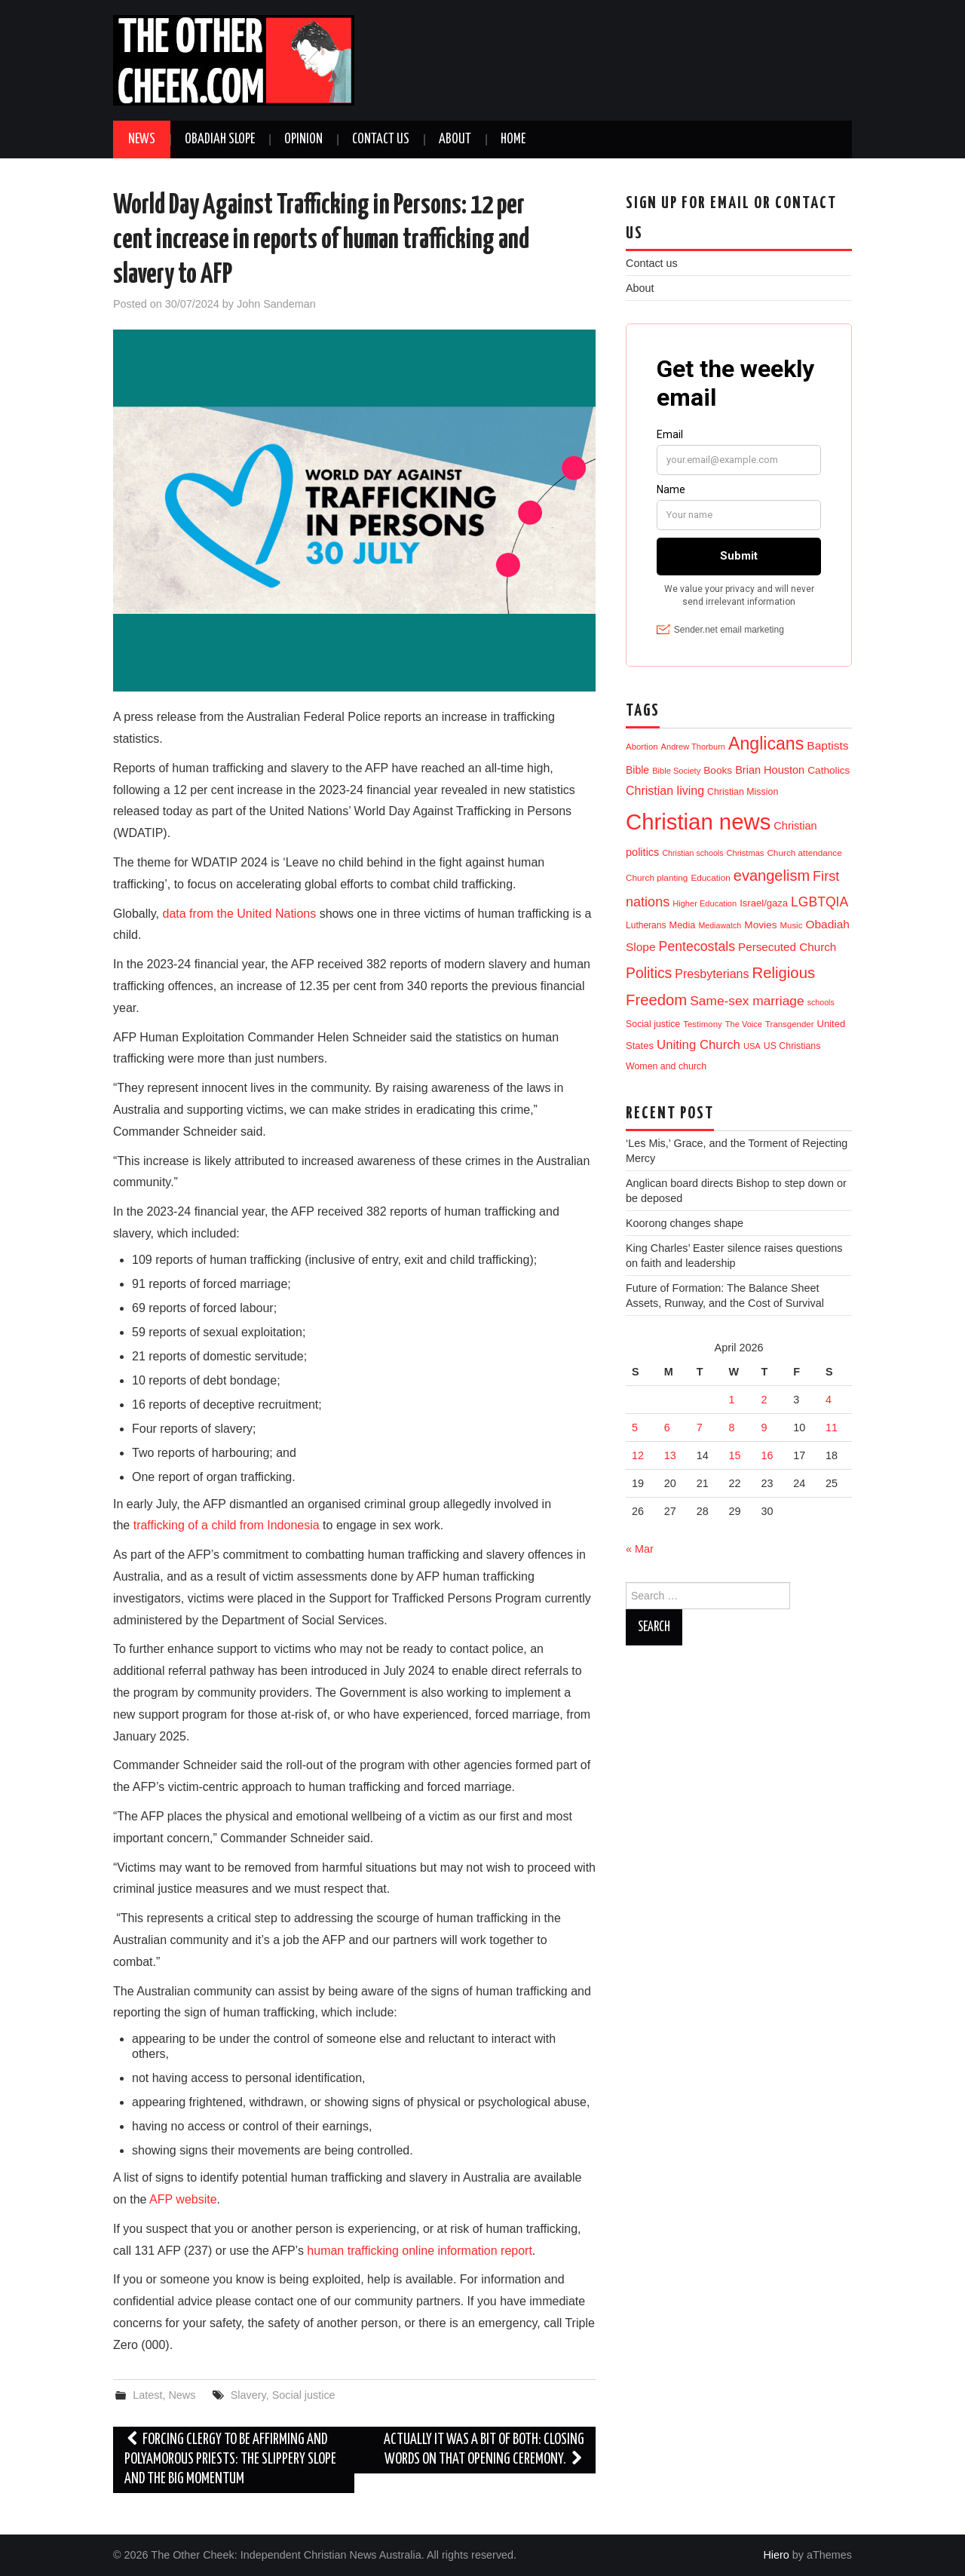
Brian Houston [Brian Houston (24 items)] (769, 770)
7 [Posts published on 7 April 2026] (700, 1427)
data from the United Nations (240, 913)
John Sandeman (276, 304)
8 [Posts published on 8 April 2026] (732, 1427)
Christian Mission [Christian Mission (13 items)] (742, 792)
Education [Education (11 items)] (710, 877)
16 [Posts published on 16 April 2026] (767, 1455)
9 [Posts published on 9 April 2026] (764, 1427)
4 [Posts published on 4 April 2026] (829, 1400)
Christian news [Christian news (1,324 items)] (698, 821)
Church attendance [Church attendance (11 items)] (804, 852)
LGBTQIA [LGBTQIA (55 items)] (819, 901)
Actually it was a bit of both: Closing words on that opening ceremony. (484, 2450)
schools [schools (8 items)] (821, 1002)
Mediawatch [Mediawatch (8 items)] (719, 925)
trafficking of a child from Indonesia (226, 1525)
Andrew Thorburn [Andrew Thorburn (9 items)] (693, 746)
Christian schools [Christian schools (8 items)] (692, 852)
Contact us (380, 139)
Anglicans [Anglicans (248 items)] (766, 743)
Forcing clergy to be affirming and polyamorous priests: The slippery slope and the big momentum (230, 2459)
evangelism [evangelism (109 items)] (772, 875)
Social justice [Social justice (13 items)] (653, 1024)
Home (513, 139)
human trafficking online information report (419, 2250)
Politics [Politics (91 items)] (649, 972)
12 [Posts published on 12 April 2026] (638, 1455)
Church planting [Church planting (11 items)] (657, 877)
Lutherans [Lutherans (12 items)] (646, 925)
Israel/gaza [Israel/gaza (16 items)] (764, 903)
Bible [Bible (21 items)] (637, 770)
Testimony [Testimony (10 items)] (702, 1024)
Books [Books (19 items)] (717, 770)
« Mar (640, 1549)
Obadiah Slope (220, 139)
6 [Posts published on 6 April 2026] (667, 1427)
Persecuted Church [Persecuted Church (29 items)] (787, 946)
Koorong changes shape (684, 1223)
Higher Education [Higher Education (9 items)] (704, 903)
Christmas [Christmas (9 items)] (745, 852)
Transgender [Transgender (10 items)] (789, 1024)
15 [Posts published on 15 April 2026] (735, 1455)
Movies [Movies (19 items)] (760, 925)
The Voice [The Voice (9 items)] (743, 1024)
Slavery (248, 2395)
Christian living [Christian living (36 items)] (665, 790)
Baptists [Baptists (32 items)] (827, 745)
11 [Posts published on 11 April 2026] (832, 1427)
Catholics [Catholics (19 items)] (828, 770)
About (455, 139)
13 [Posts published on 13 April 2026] (670, 1455)
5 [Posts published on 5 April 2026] (635, 1427)
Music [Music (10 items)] (791, 925)
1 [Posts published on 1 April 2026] (732, 1400)
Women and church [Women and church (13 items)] (666, 1066)
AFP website (183, 2199)
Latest (147, 2395)
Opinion (303, 139)
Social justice (303, 2395)
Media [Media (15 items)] (682, 925)
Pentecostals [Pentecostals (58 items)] (697, 946)
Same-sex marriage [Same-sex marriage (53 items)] (747, 1000)
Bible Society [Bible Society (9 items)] (676, 770)
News (141, 139)
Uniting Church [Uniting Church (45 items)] (698, 1045)
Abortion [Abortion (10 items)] (642, 746)
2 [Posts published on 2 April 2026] (764, 1400)
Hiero (776, 2555)
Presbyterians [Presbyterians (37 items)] (712, 973)
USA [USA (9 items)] (752, 1045)
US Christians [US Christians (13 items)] (792, 1046)
